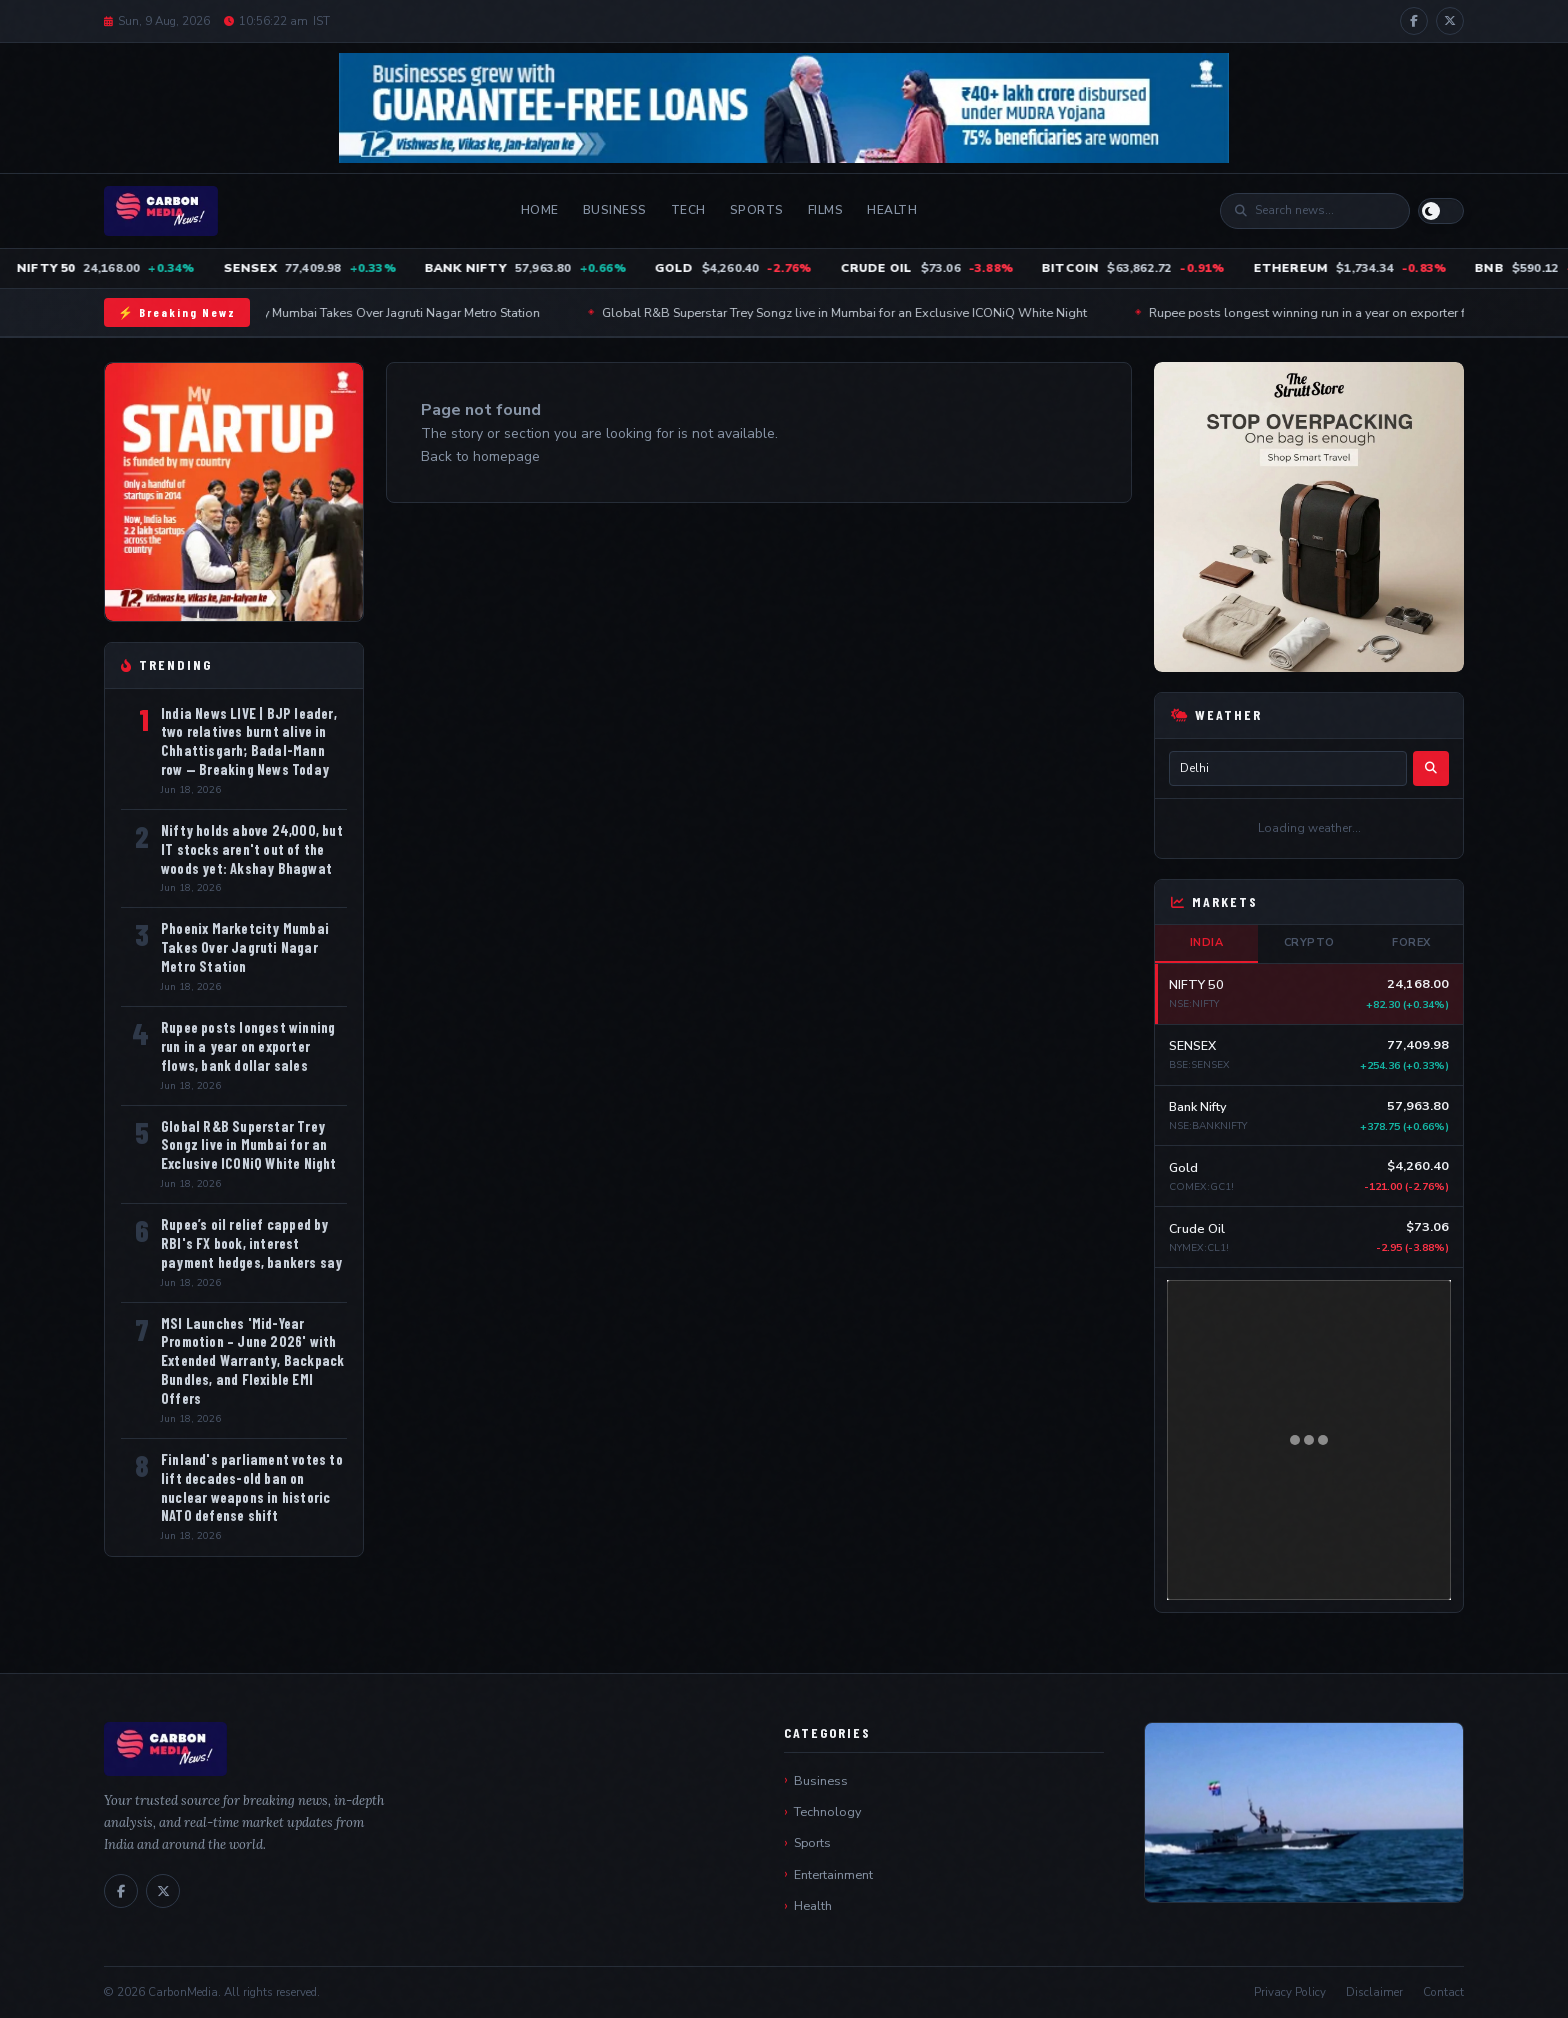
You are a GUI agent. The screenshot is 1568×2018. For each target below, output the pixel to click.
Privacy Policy (1290, 1992)
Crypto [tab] (1309, 942)
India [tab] (1207, 942)
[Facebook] (1414, 21)
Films (826, 210)
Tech (688, 210)
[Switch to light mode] (1441, 211)
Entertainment (833, 1874)
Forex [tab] (1411, 942)
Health (892, 210)
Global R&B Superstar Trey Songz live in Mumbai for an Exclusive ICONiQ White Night (872, 312)
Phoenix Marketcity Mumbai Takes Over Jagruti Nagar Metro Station (379, 312)
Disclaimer (1374, 1992)
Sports (757, 210)
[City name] (1288, 768)
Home (540, 210)
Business (615, 210)
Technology (827, 1811)
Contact (1443, 1992)
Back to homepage (480, 456)
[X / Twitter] (1450, 21)
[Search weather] (1431, 768)
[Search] (1325, 210)
